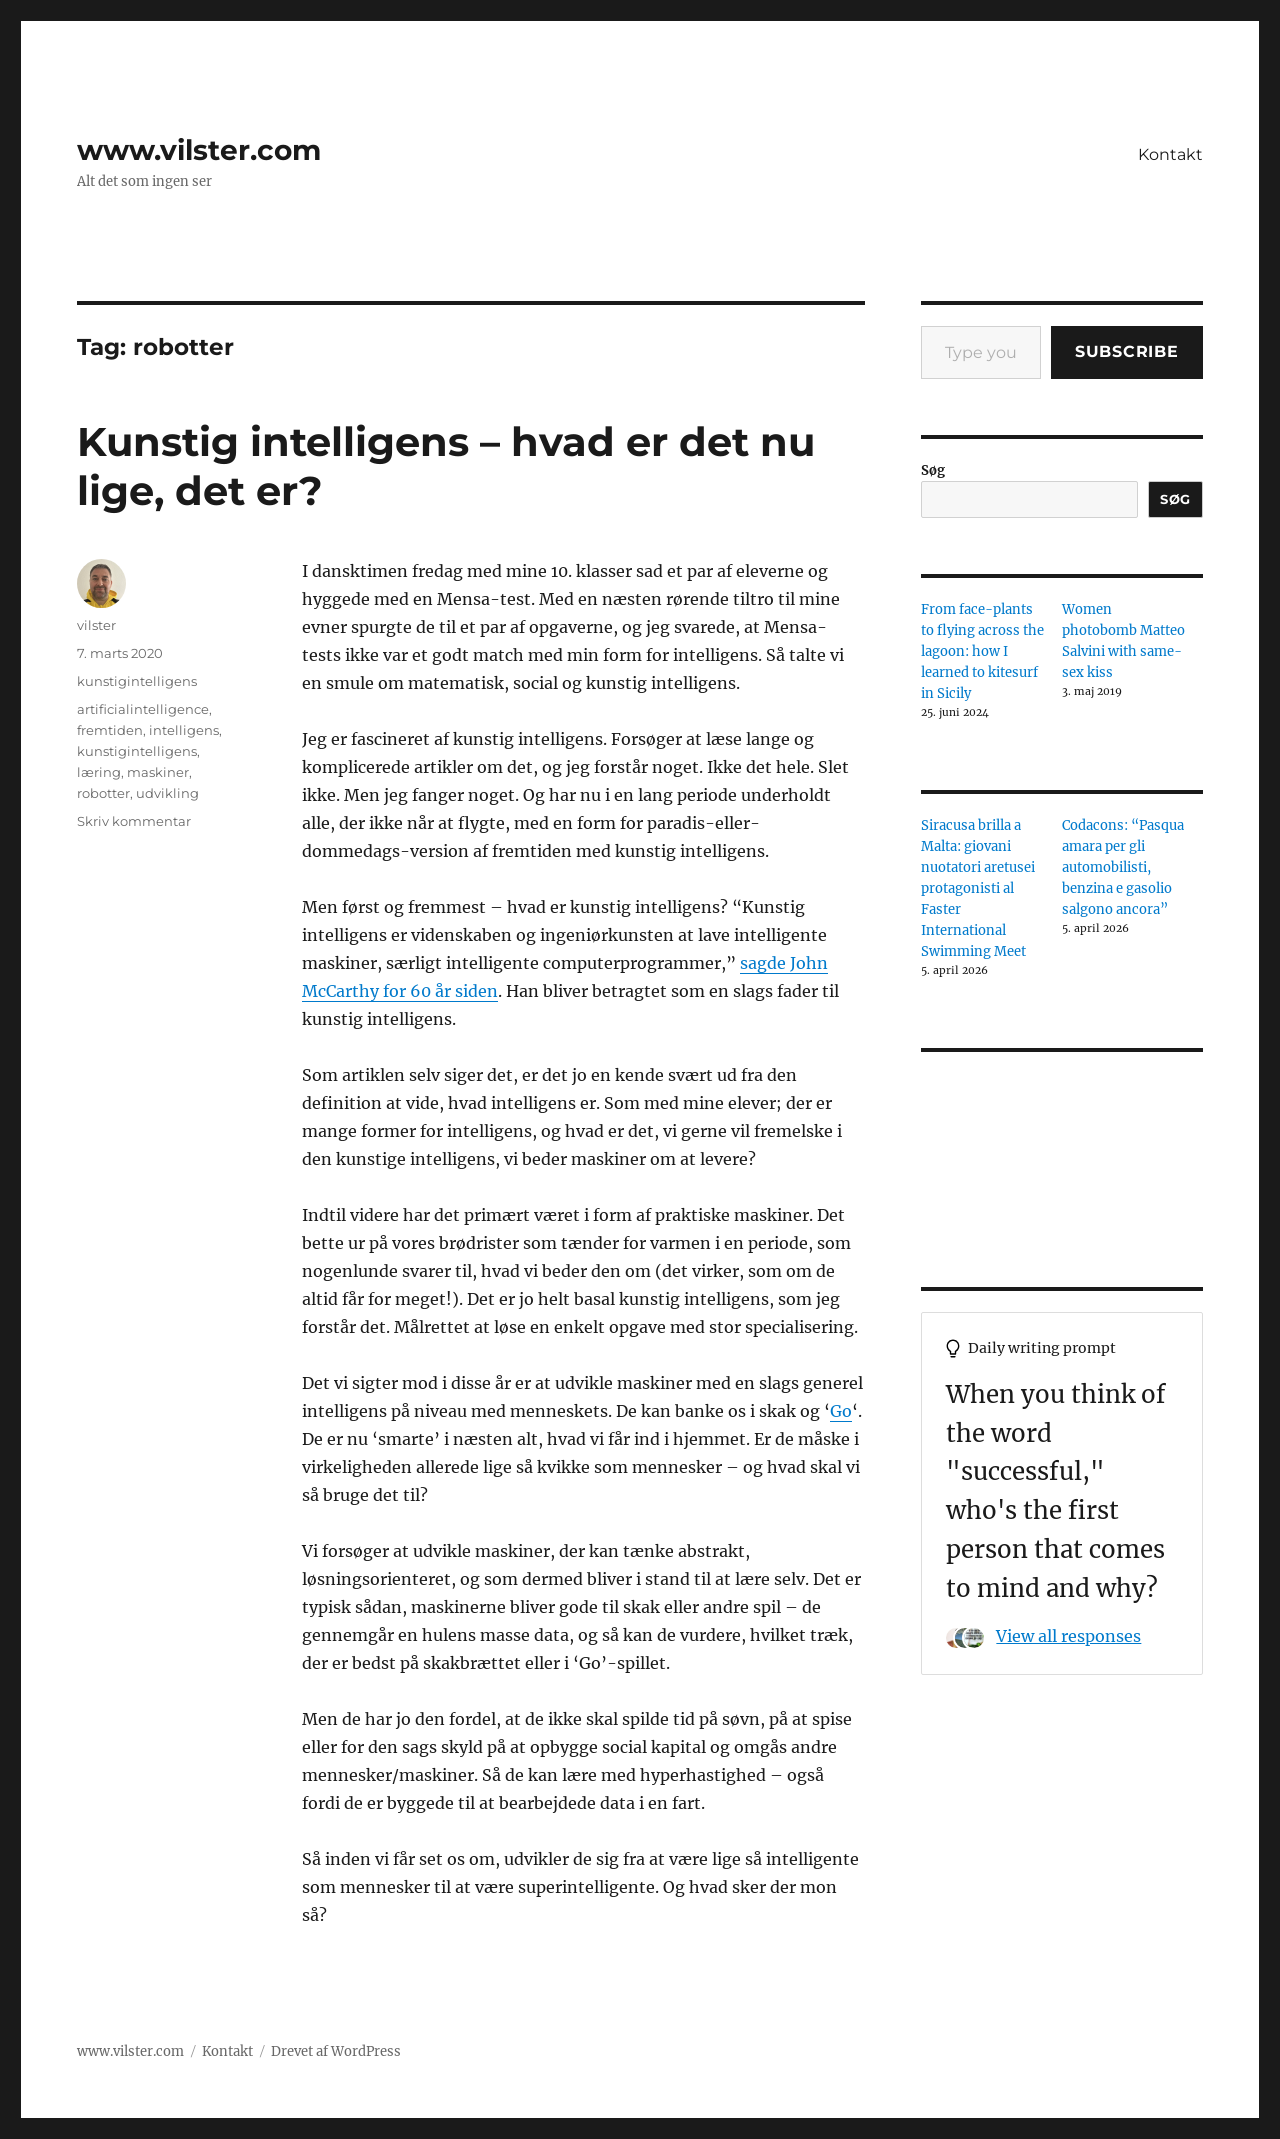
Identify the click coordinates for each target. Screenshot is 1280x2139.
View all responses (1068, 1636)
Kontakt (1170, 154)
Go (841, 1411)
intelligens (184, 730)
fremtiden (110, 730)
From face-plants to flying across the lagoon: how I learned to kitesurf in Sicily (982, 651)
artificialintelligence (143, 709)
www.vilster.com (199, 150)
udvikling (167, 793)
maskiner (158, 772)
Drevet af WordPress (336, 2051)
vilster (96, 625)
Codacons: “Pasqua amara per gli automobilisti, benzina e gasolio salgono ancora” (1123, 867)
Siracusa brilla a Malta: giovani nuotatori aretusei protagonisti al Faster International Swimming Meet (978, 888)
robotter (103, 793)
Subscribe (1127, 351)
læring (99, 772)
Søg (933, 470)
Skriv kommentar (134, 821)
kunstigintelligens (137, 681)
